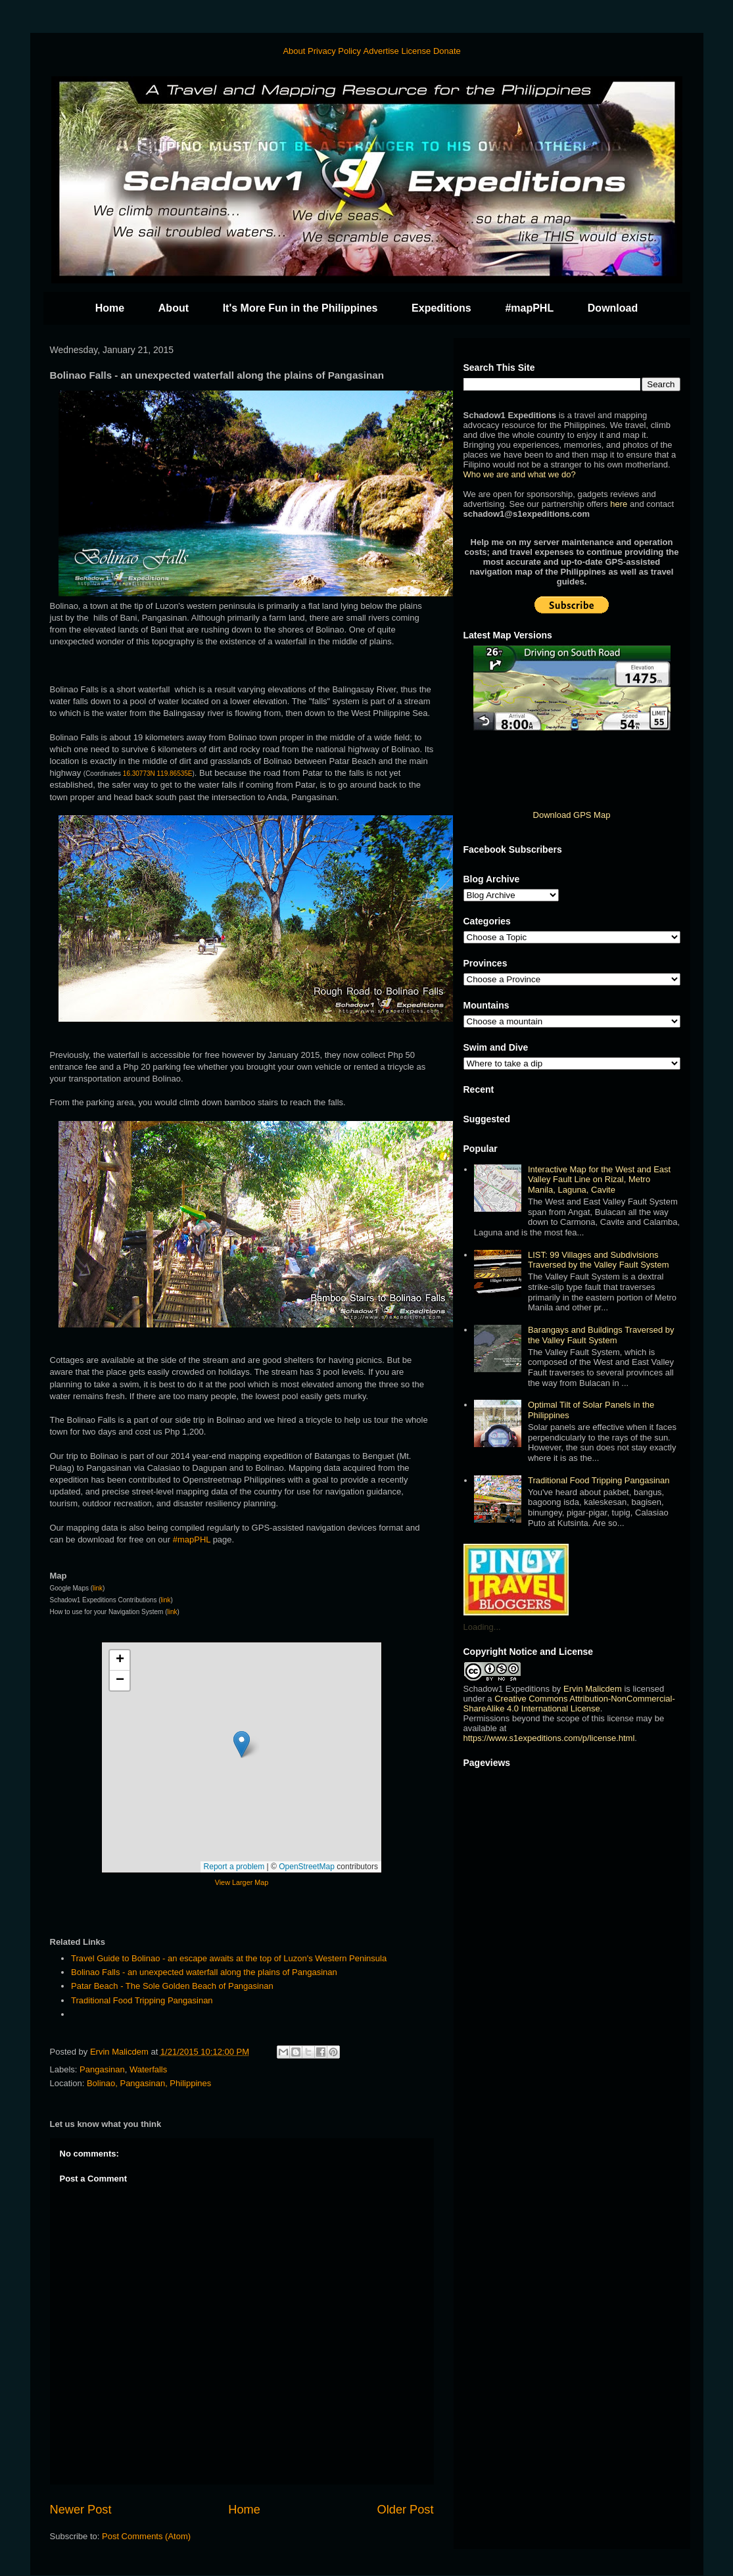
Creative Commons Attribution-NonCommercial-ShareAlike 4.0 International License (569, 1703)
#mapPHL (529, 308)
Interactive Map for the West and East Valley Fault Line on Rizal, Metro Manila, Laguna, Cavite (599, 1179)
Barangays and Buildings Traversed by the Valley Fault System (601, 1335)
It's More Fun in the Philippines (300, 308)
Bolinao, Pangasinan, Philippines (149, 2083)
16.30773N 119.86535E (158, 773)
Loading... (482, 1627)
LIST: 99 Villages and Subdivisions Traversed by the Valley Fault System (598, 1260)
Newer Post (81, 2509)
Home (109, 308)
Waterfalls (148, 2069)
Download (613, 308)
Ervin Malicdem (592, 1689)
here (618, 504)
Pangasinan (102, 2069)
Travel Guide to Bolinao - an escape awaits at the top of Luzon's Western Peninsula (229, 1958)
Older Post (405, 2509)
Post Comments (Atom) (146, 2536)
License (416, 51)
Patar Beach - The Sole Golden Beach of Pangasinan (173, 1986)
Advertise (381, 51)
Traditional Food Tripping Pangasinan (142, 2000)
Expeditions (441, 308)
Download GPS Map (572, 815)
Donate (447, 51)
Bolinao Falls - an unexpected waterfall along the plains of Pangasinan (204, 1972)
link (98, 1588)
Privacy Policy (334, 51)
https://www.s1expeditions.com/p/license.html (549, 1738)
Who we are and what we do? (519, 474)
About (294, 51)
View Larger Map (242, 1882)
